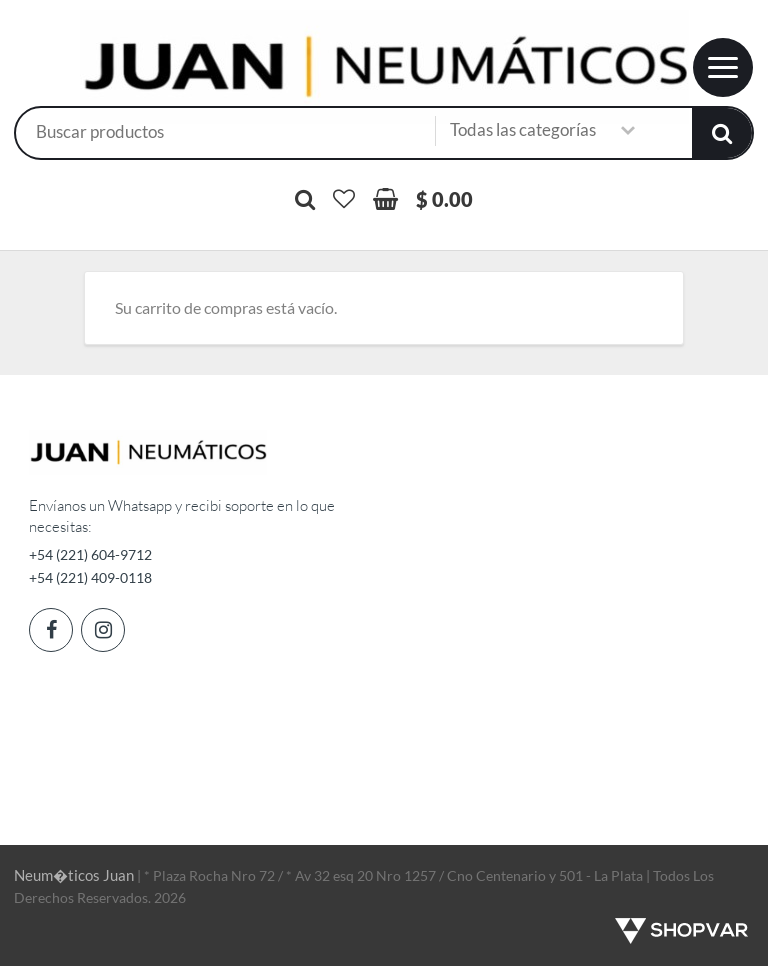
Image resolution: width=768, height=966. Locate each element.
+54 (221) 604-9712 (90, 554)
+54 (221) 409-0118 (90, 577)
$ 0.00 (444, 199)
